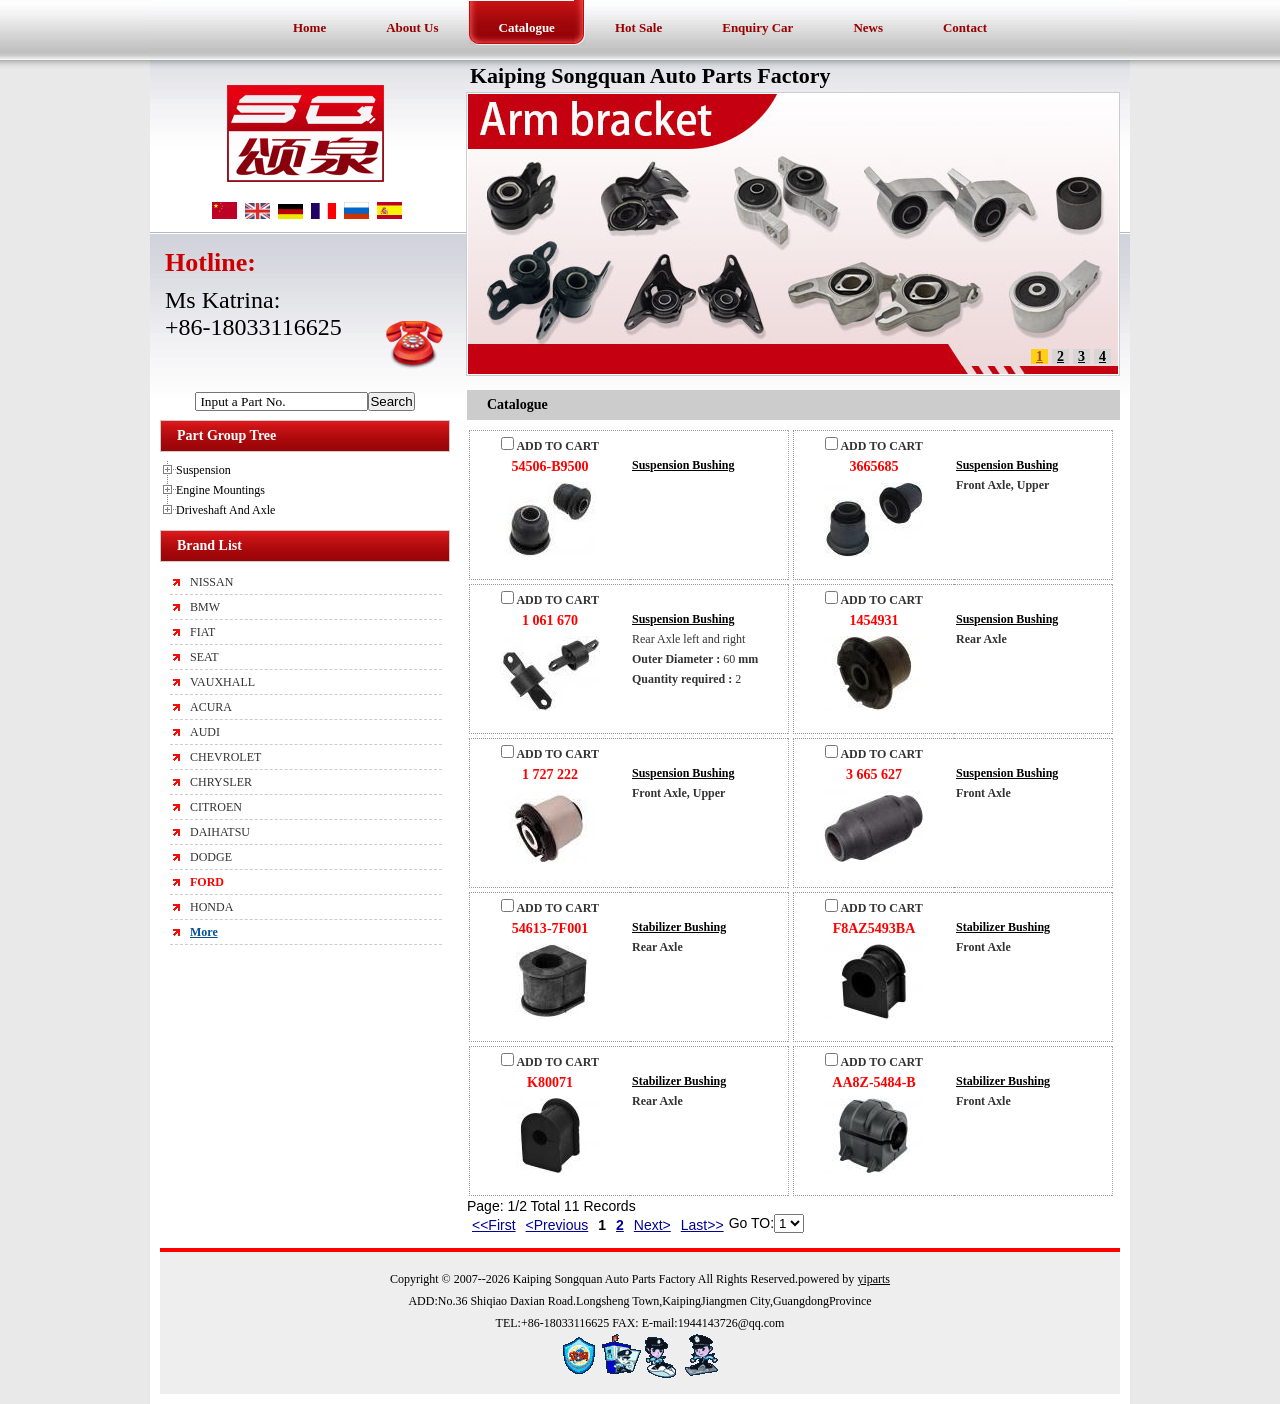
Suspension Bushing (683, 465)
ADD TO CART (550, 446)
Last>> (702, 1225)
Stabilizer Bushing (679, 927)
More (204, 932)
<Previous (557, 1225)
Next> (652, 1225)
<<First (494, 1225)
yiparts (873, 1279)
